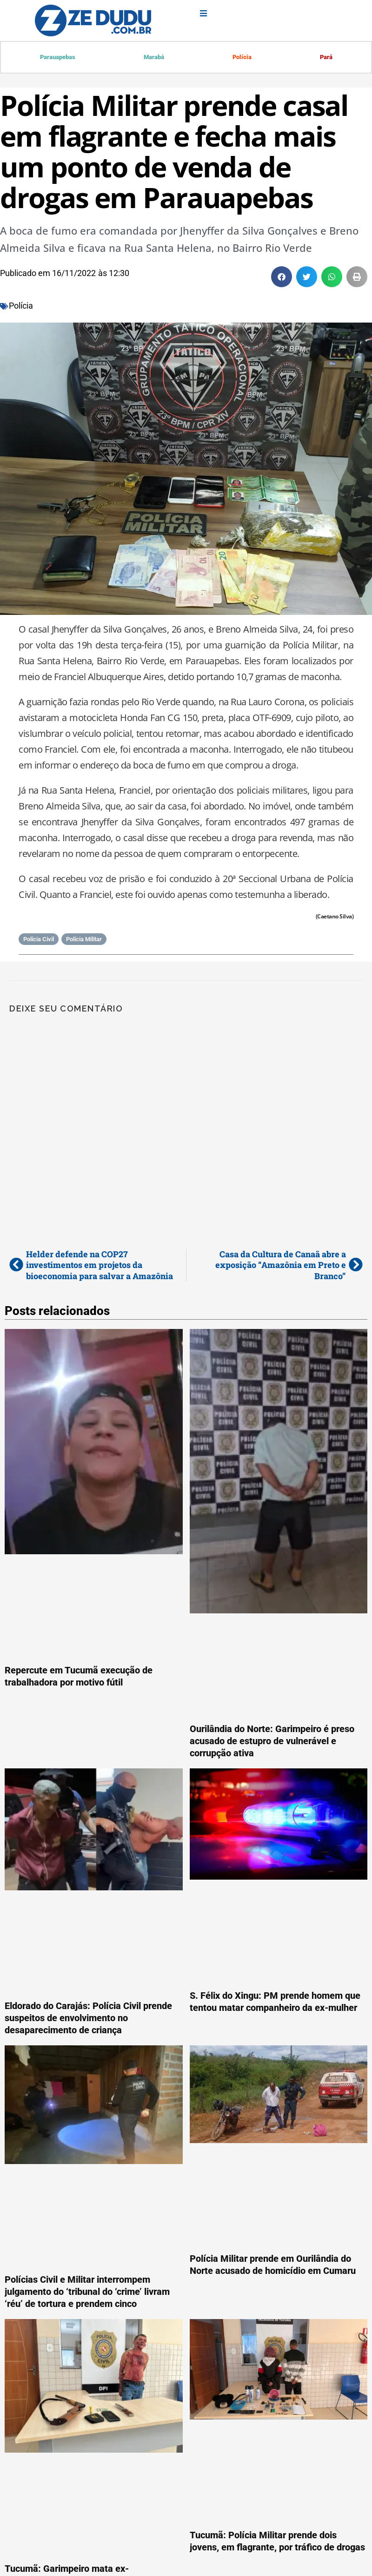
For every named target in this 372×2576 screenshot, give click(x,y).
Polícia (241, 57)
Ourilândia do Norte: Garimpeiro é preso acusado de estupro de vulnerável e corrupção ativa (272, 1742)
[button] (281, 277)
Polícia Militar (84, 940)
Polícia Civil (38, 940)
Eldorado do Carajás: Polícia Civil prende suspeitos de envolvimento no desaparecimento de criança (88, 2019)
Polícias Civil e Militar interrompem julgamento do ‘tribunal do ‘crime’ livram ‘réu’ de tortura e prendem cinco (87, 2292)
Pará (325, 57)
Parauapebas (57, 57)
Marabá (154, 57)
